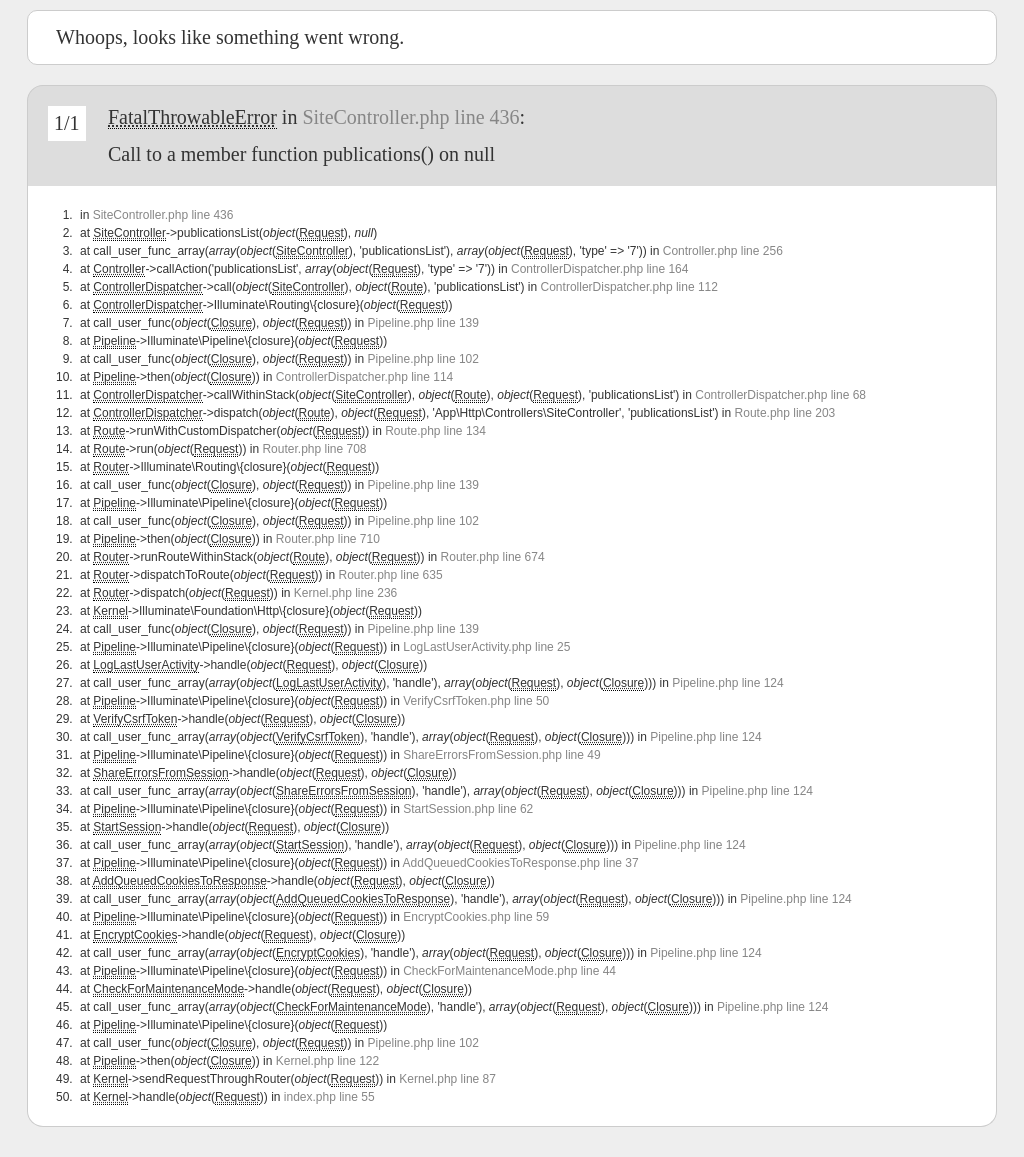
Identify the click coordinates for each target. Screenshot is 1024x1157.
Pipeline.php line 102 (423, 359)
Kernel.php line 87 (447, 1079)
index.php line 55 (329, 1097)
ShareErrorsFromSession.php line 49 (501, 755)
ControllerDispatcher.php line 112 (629, 287)
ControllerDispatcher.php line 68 (780, 395)
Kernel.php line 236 (345, 593)
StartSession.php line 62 (468, 809)
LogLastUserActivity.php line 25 (486, 647)
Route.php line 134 (435, 431)
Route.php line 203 (785, 413)
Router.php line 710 (328, 539)
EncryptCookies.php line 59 (476, 917)
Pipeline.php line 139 (423, 323)
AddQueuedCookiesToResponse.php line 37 (521, 863)
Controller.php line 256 (723, 251)
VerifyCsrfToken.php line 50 (476, 701)
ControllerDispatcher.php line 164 (599, 269)
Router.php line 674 (493, 557)
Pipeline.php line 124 (727, 683)
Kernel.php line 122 (327, 1061)
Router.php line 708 (314, 449)
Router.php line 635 (391, 575)
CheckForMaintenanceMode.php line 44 (509, 971)
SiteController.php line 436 (410, 117)
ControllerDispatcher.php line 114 (364, 377)
